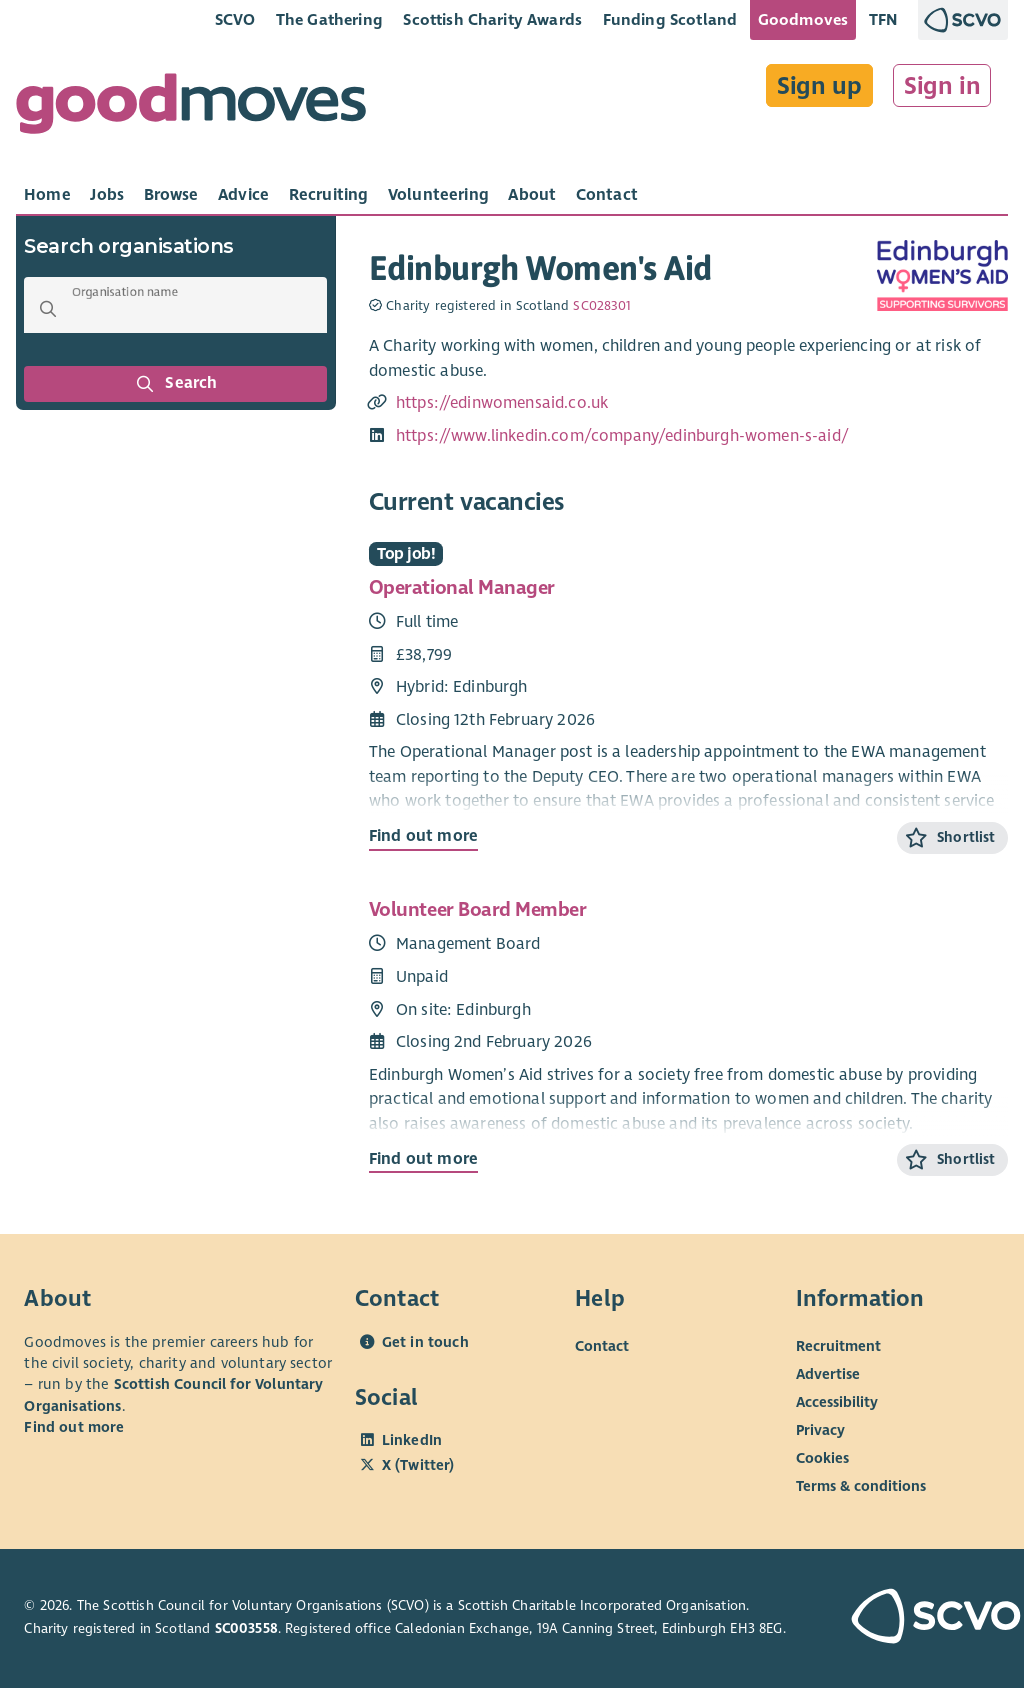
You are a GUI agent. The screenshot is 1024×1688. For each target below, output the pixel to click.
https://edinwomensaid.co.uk (502, 403)
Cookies (822, 1458)
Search (176, 384)
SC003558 (246, 1628)
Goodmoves (803, 19)
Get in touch (425, 1342)
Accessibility (837, 1402)
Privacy (820, 1430)
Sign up (819, 86)
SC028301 (602, 306)
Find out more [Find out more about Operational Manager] (423, 836)
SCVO (235, 19)
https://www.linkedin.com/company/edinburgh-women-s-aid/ (622, 436)
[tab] (47, 195)
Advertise (828, 1374)
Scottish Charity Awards (492, 19)
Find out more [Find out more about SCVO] (74, 1427)
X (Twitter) (418, 1465)
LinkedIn (412, 1440)
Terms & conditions (861, 1486)
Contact (602, 1346)
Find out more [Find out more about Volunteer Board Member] (423, 1159)
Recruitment (838, 1346)
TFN (883, 19)
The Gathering (329, 19)
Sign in (942, 86)
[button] (48, 309)
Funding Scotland (670, 19)
